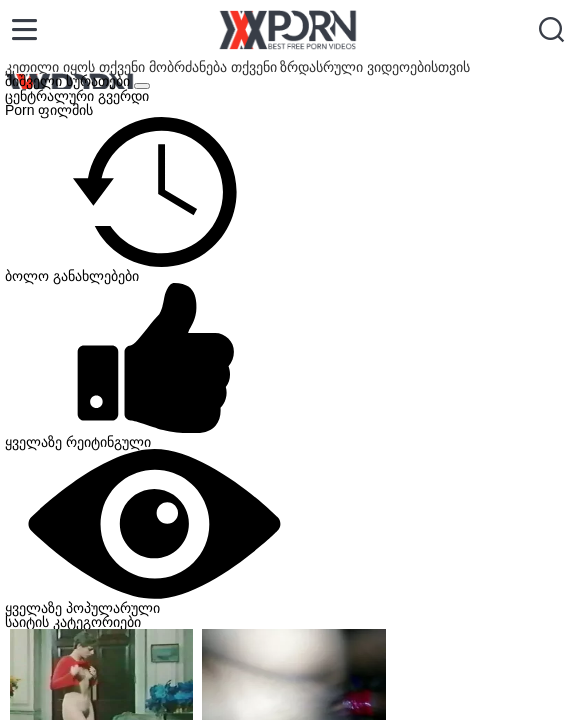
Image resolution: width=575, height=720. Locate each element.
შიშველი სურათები (69, 81)
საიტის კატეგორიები (73, 622)
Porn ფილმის (49, 110)
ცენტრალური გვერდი (77, 96)
